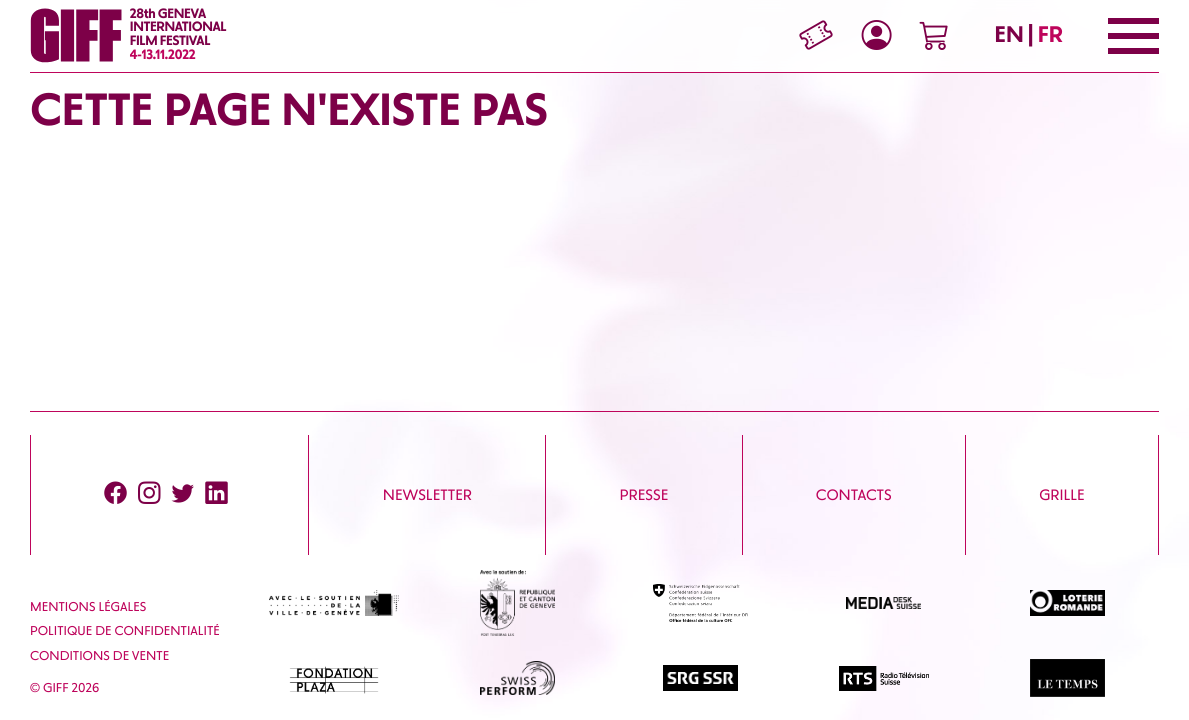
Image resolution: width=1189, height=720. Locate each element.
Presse (644, 495)
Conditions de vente (99, 656)
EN (1009, 34)
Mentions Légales (88, 607)
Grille (1061, 495)
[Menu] (1133, 36)
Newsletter (427, 495)
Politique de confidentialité (125, 631)
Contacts (854, 495)
